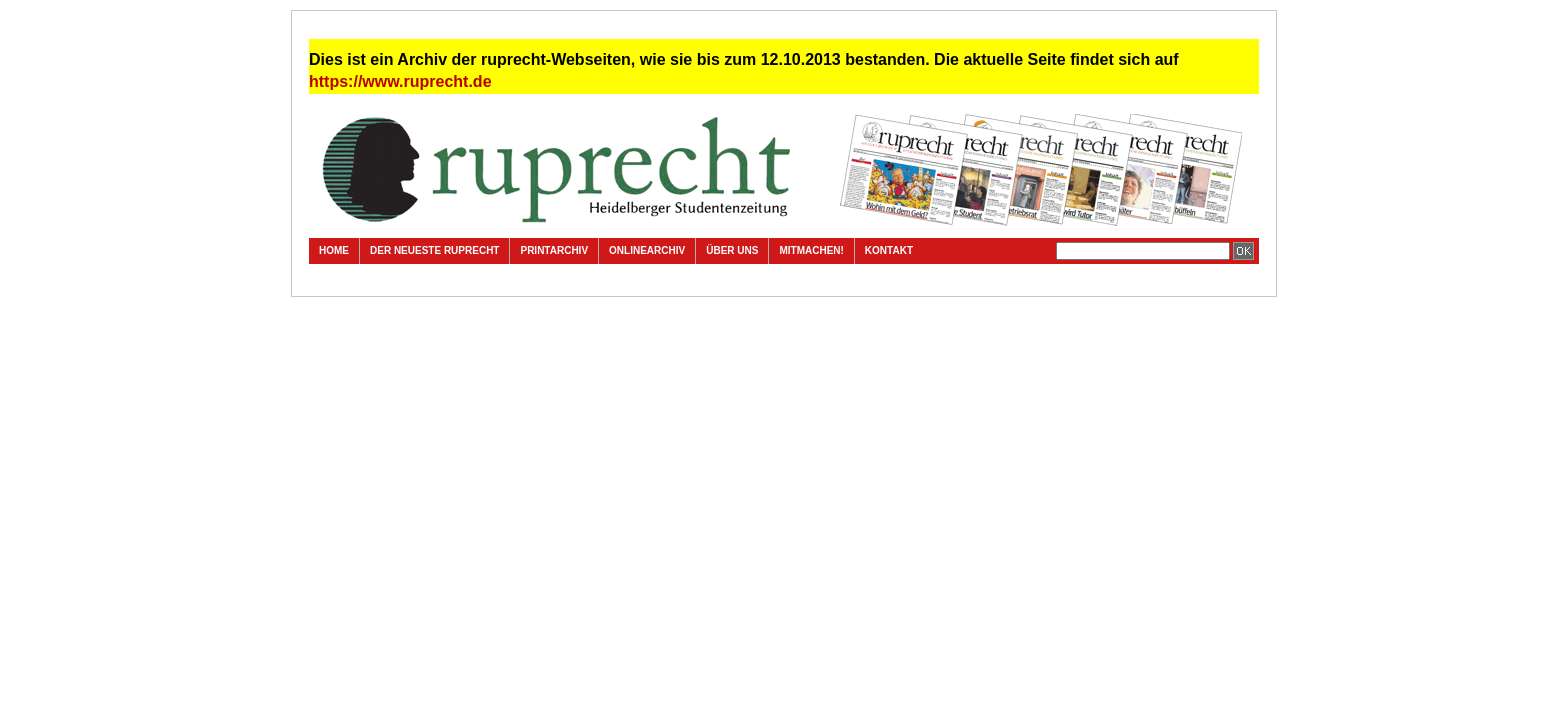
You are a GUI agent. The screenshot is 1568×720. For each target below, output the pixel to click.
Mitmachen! (811, 250)
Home (334, 250)
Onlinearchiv (647, 250)
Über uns (732, 250)
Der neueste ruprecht (434, 250)
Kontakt (889, 250)
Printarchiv (554, 250)
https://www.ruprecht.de (400, 81)
